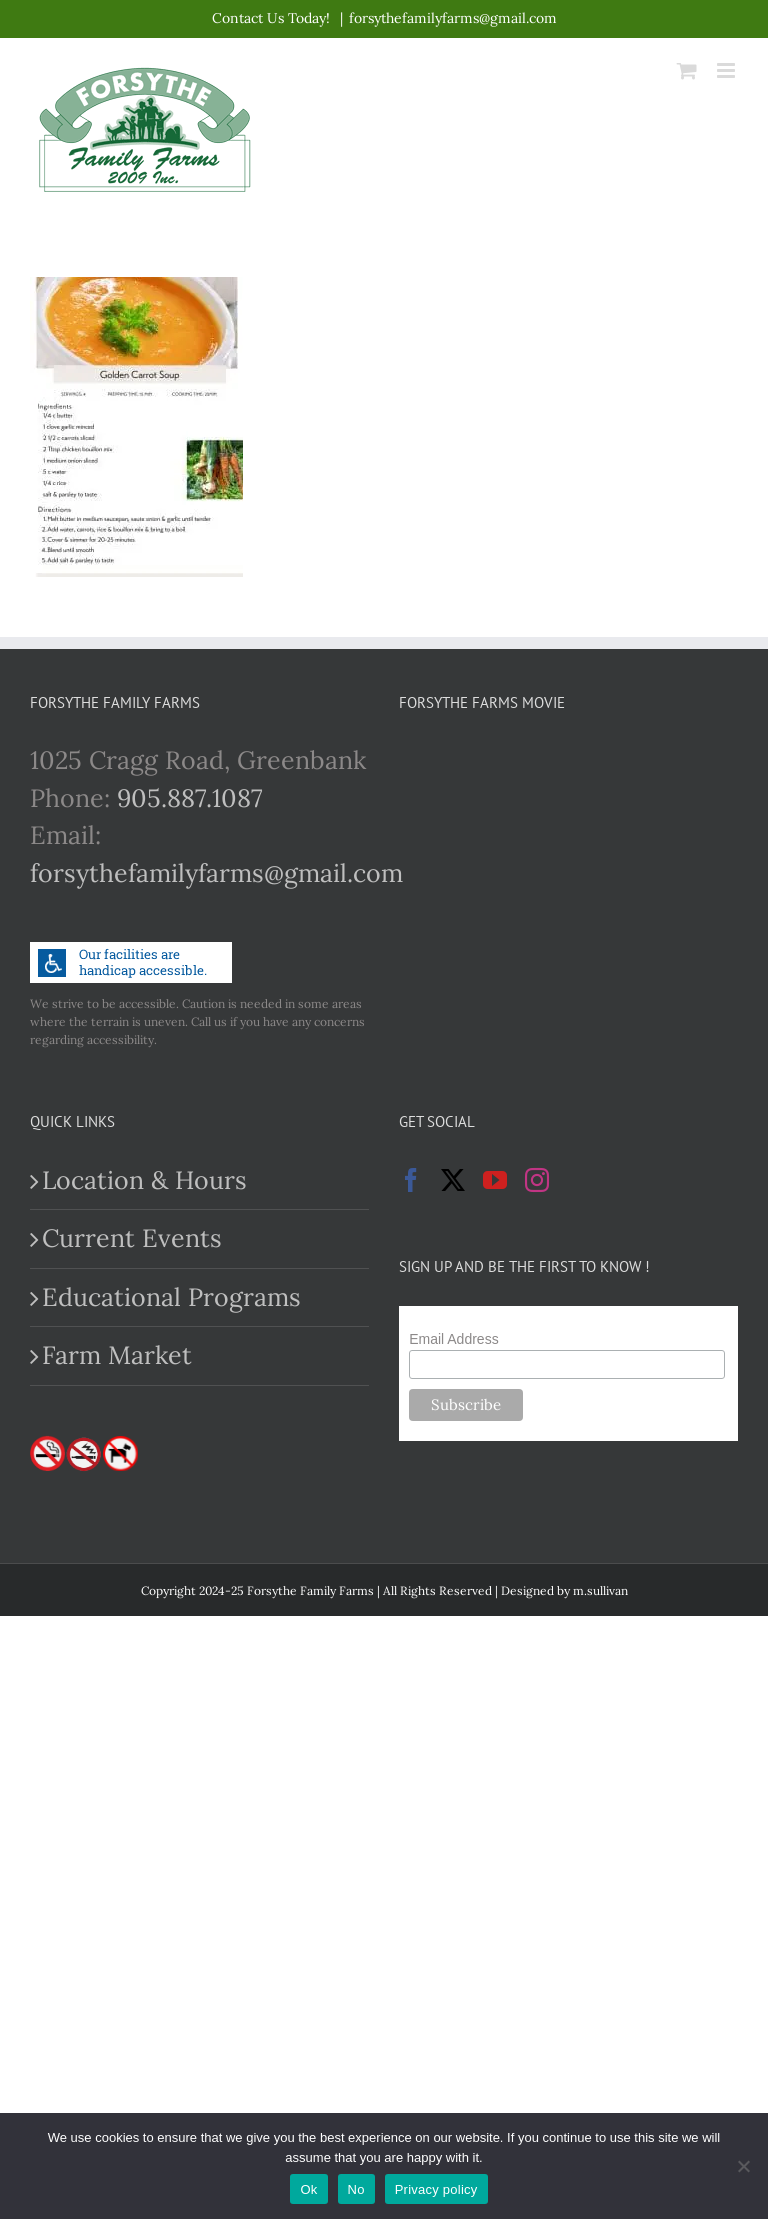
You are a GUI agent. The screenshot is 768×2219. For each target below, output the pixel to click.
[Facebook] (411, 1180)
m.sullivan (600, 1590)
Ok (308, 2189)
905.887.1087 (190, 798)
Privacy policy (436, 2189)
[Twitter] (453, 1180)
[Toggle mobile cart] (687, 70)
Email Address (453, 1339)
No (356, 2189)
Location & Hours (144, 1180)
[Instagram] (537, 1180)
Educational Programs (171, 1297)
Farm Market (117, 1355)
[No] (743, 2166)
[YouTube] (495, 1180)
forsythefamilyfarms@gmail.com (453, 18)
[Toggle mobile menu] (727, 70)
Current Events (132, 1238)
